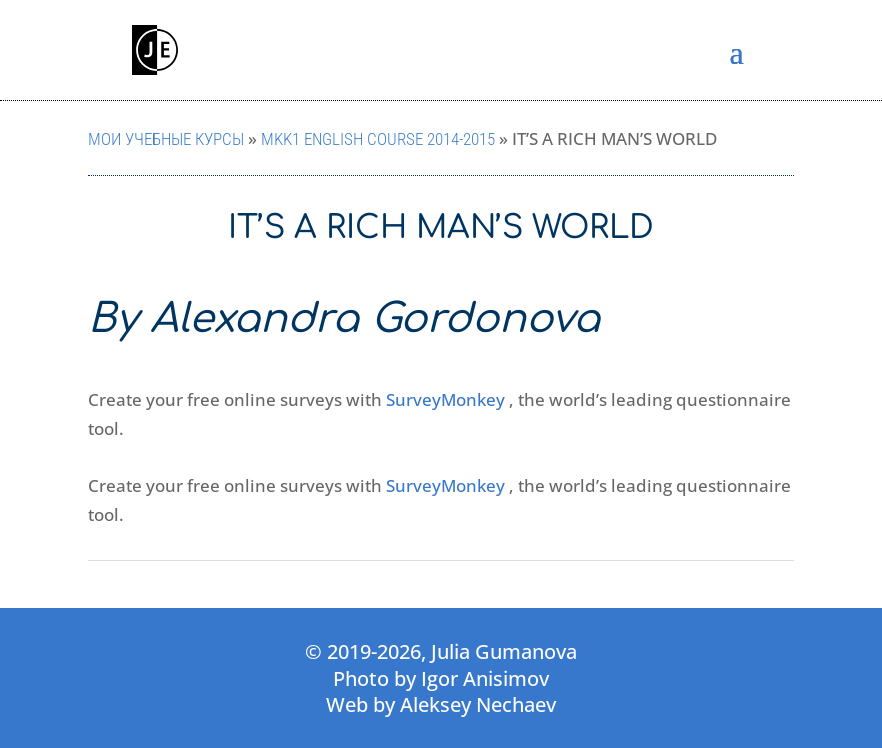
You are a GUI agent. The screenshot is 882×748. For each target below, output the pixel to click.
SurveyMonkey (445, 399)
